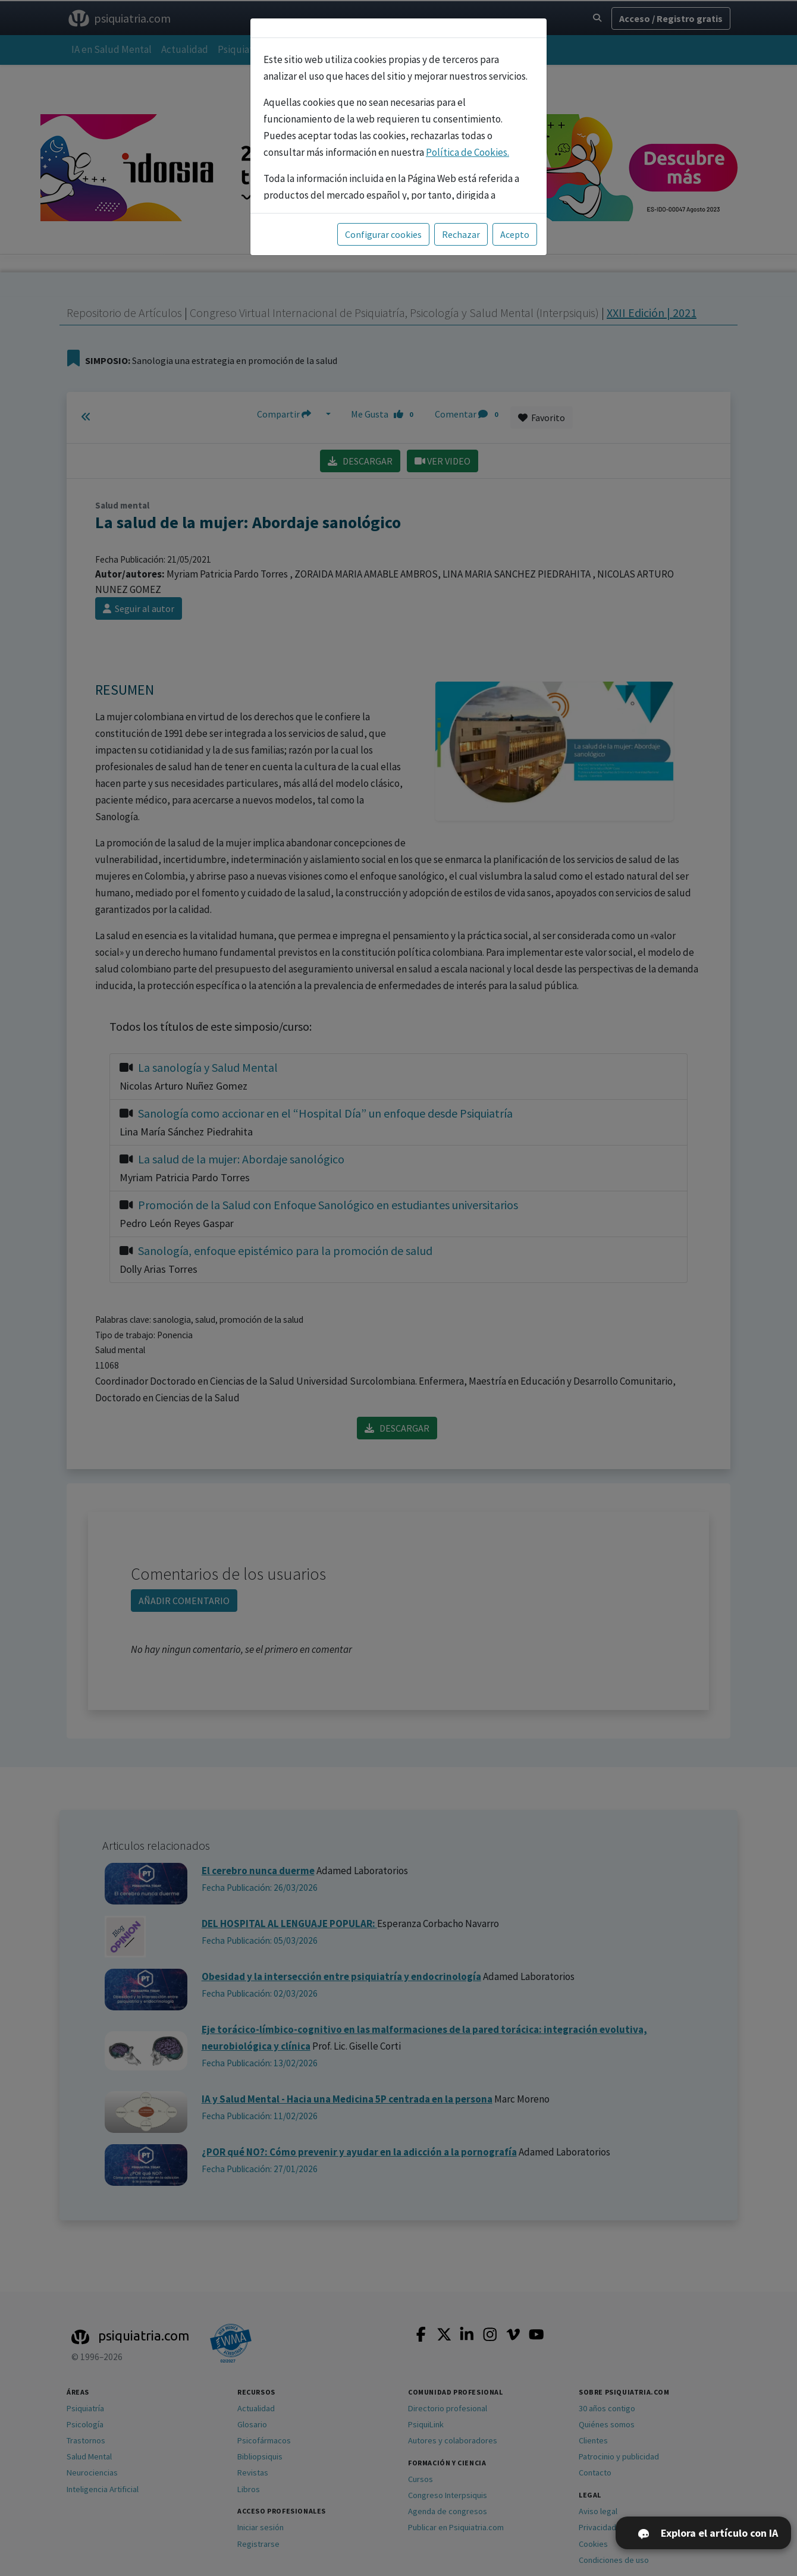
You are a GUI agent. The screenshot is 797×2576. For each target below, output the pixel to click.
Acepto (514, 234)
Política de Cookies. (467, 152)
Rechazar (461, 234)
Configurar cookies (383, 234)
